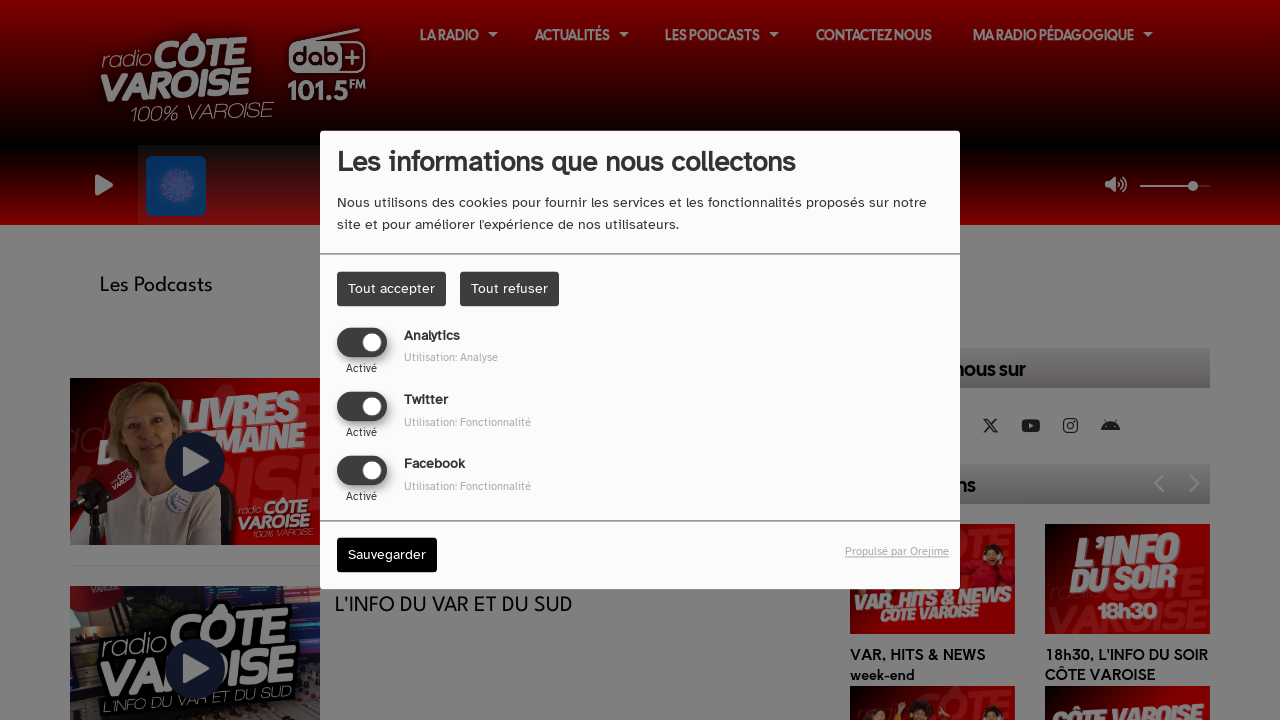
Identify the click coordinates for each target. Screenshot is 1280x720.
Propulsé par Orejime (897, 552)
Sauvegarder (387, 555)
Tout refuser (509, 288)
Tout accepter (391, 288)
